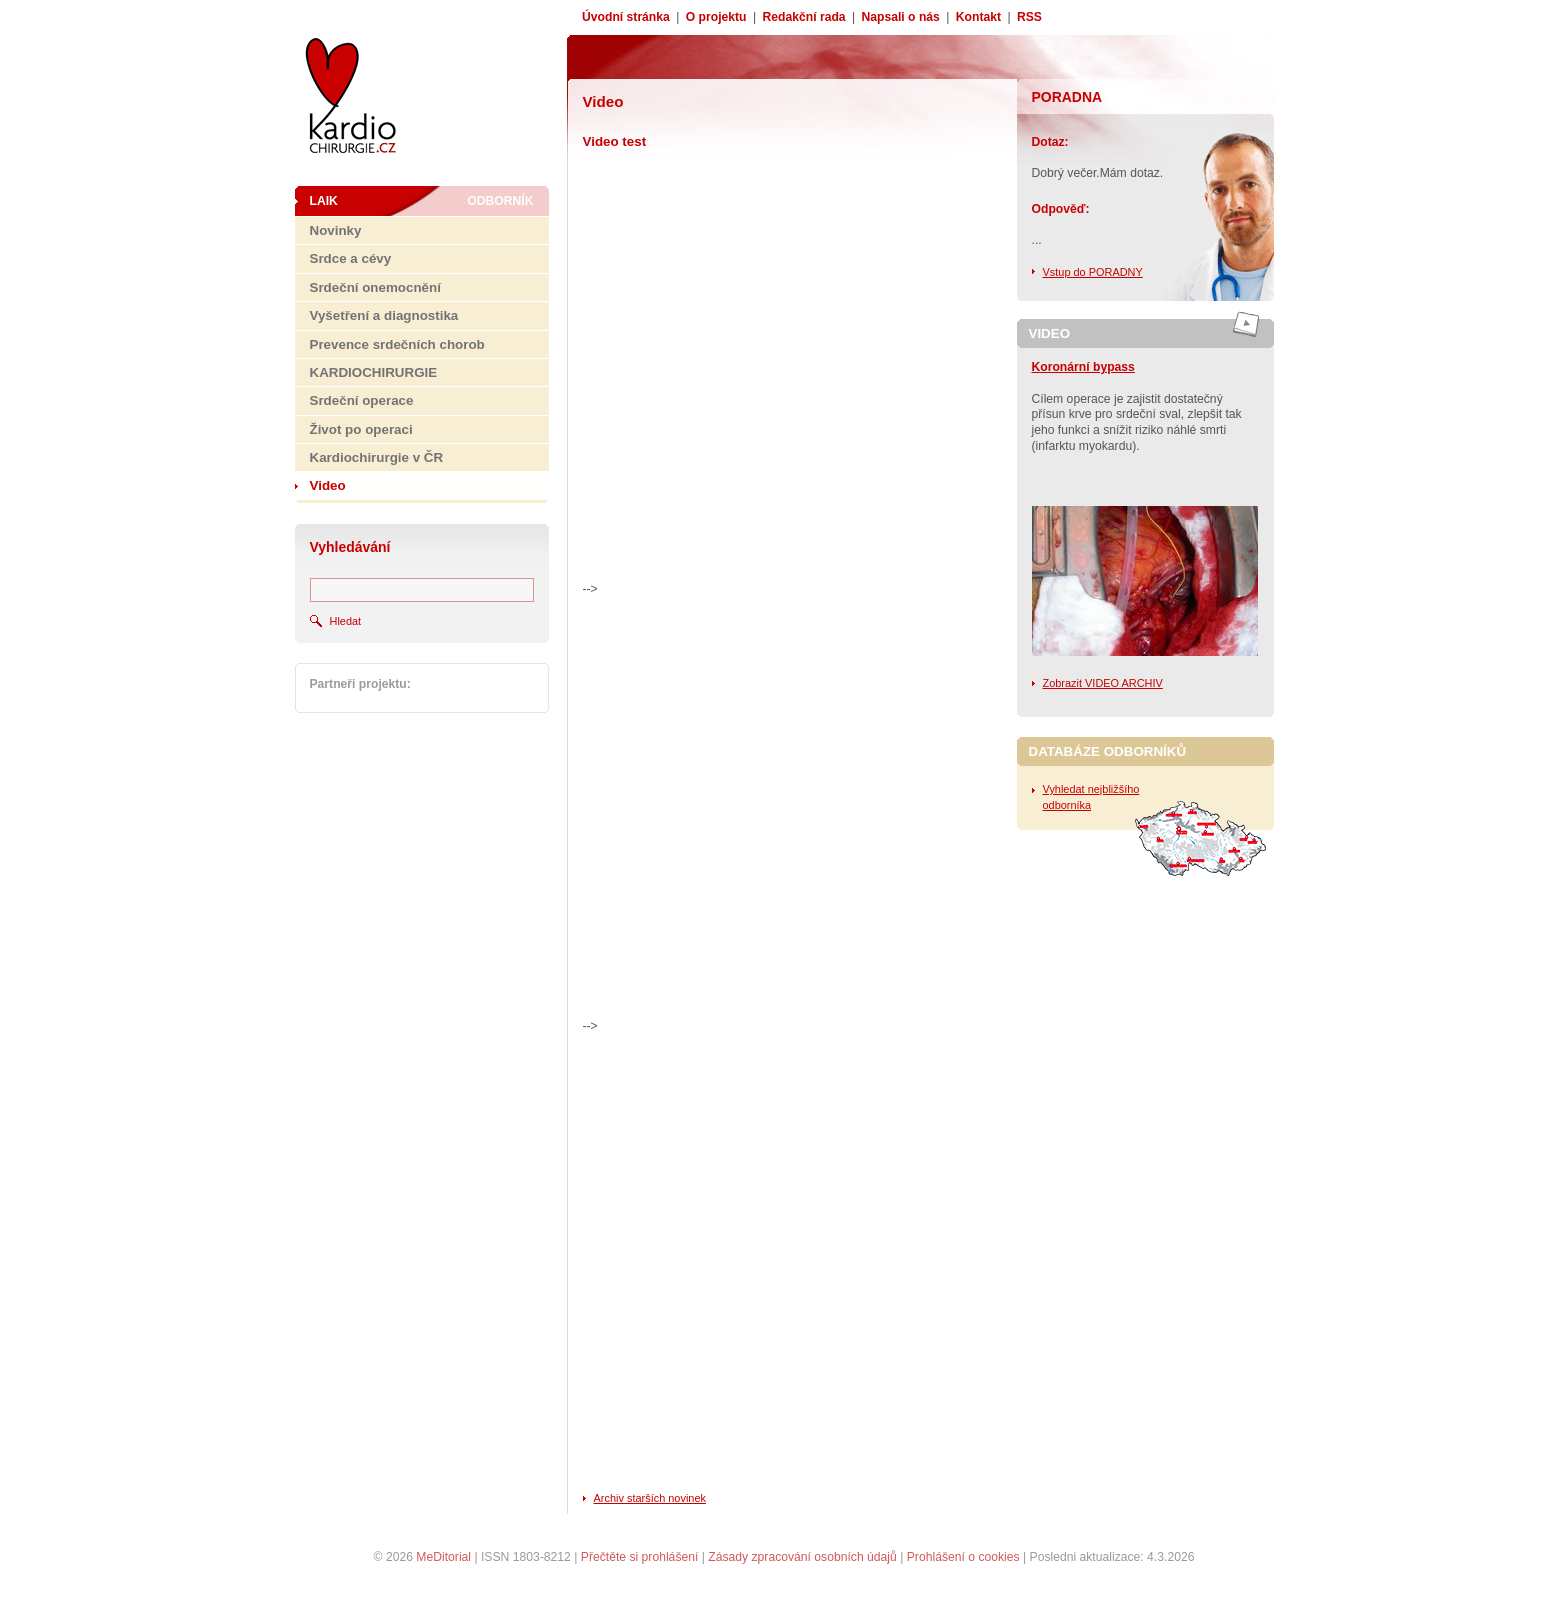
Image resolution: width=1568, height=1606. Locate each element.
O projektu (716, 17)
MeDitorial (443, 1557)
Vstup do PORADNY (1093, 272)
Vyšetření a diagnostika (384, 315)
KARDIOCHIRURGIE (374, 372)
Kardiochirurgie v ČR (377, 457)
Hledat (346, 621)
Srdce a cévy (351, 258)
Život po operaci (361, 429)
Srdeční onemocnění (375, 287)
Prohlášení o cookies (963, 1557)
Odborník (500, 201)
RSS (1029, 17)
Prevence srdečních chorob (397, 344)
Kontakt (978, 17)
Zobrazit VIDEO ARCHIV (1103, 683)
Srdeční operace (362, 400)
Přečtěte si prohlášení (640, 1557)
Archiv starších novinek (650, 1498)
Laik (324, 201)
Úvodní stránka (626, 17)
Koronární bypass (1083, 367)
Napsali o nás (901, 17)
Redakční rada (803, 17)
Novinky (336, 230)
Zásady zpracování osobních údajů (802, 1557)
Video (328, 485)
